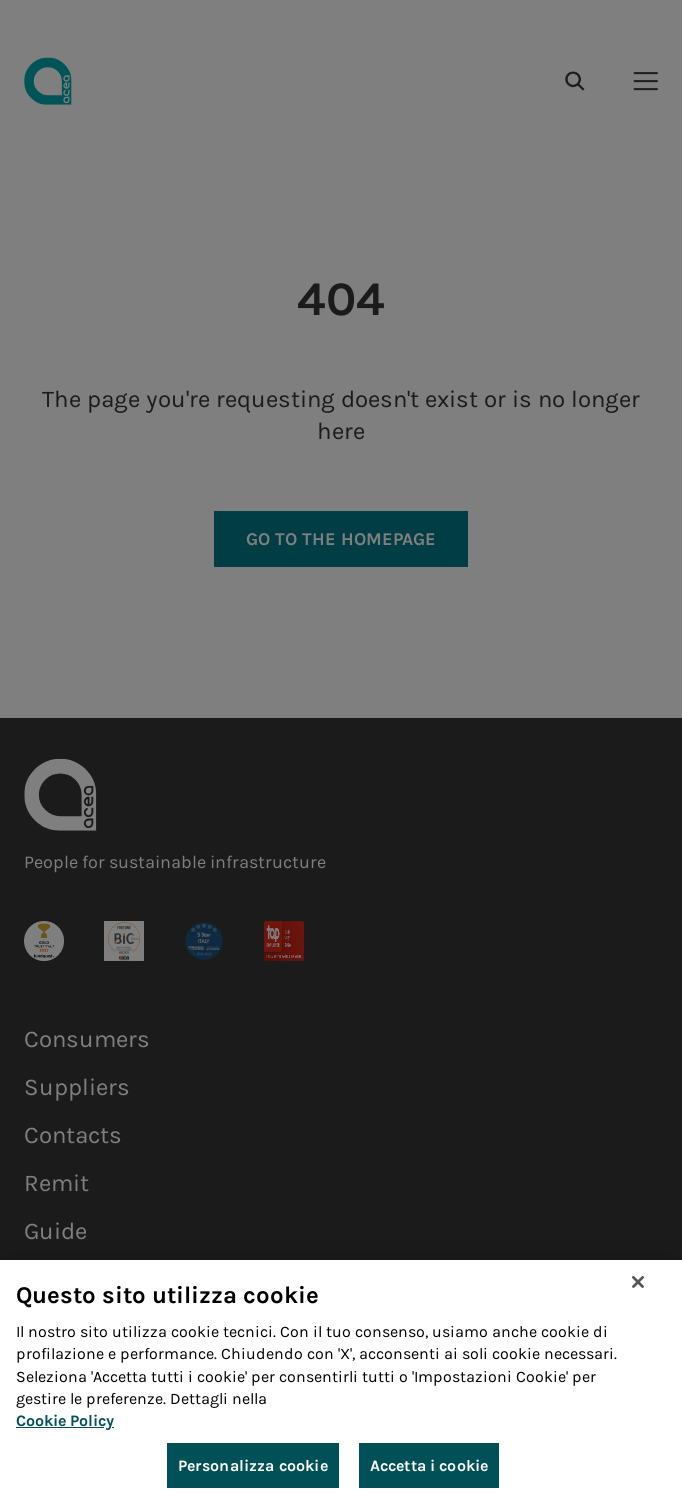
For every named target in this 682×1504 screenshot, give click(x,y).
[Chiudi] (638, 1283)
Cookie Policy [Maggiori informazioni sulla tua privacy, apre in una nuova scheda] (65, 1422)
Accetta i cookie (429, 1466)
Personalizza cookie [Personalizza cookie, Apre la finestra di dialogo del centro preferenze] (253, 1466)
